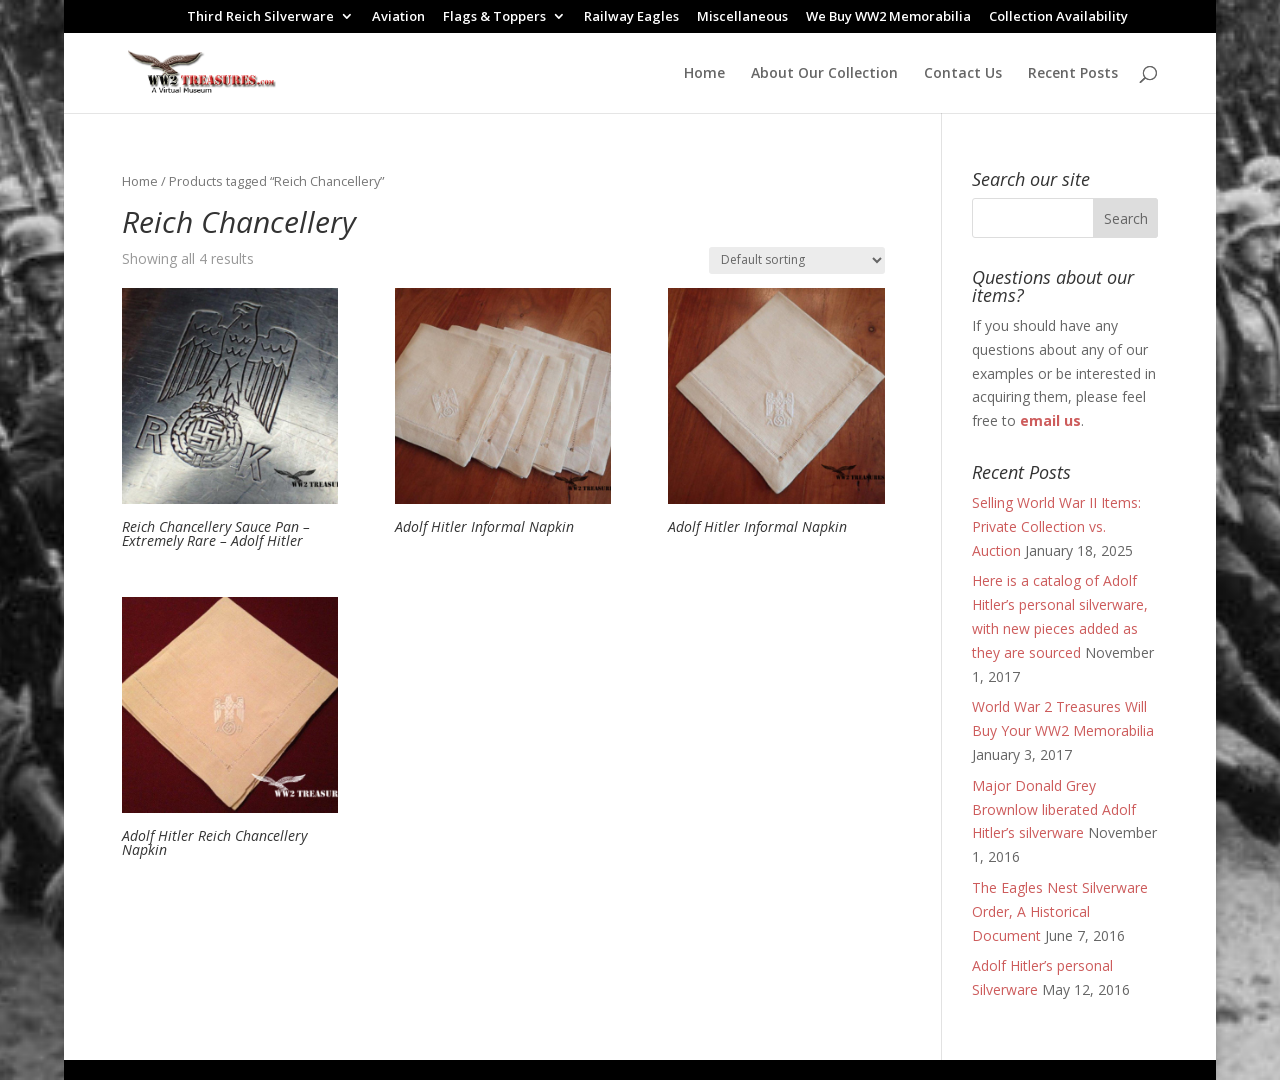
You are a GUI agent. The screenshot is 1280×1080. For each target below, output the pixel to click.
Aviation (398, 17)
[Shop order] (797, 260)
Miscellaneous (742, 17)
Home (704, 74)
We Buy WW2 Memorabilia (888, 17)
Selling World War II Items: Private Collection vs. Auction (1056, 526)
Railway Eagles (631, 17)
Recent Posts (1073, 74)
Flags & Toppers (494, 17)
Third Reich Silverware (260, 17)
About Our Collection (824, 74)
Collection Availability (1058, 17)
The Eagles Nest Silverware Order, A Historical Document (1060, 911)
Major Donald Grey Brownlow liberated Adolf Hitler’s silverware (1054, 809)
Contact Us (963, 74)
